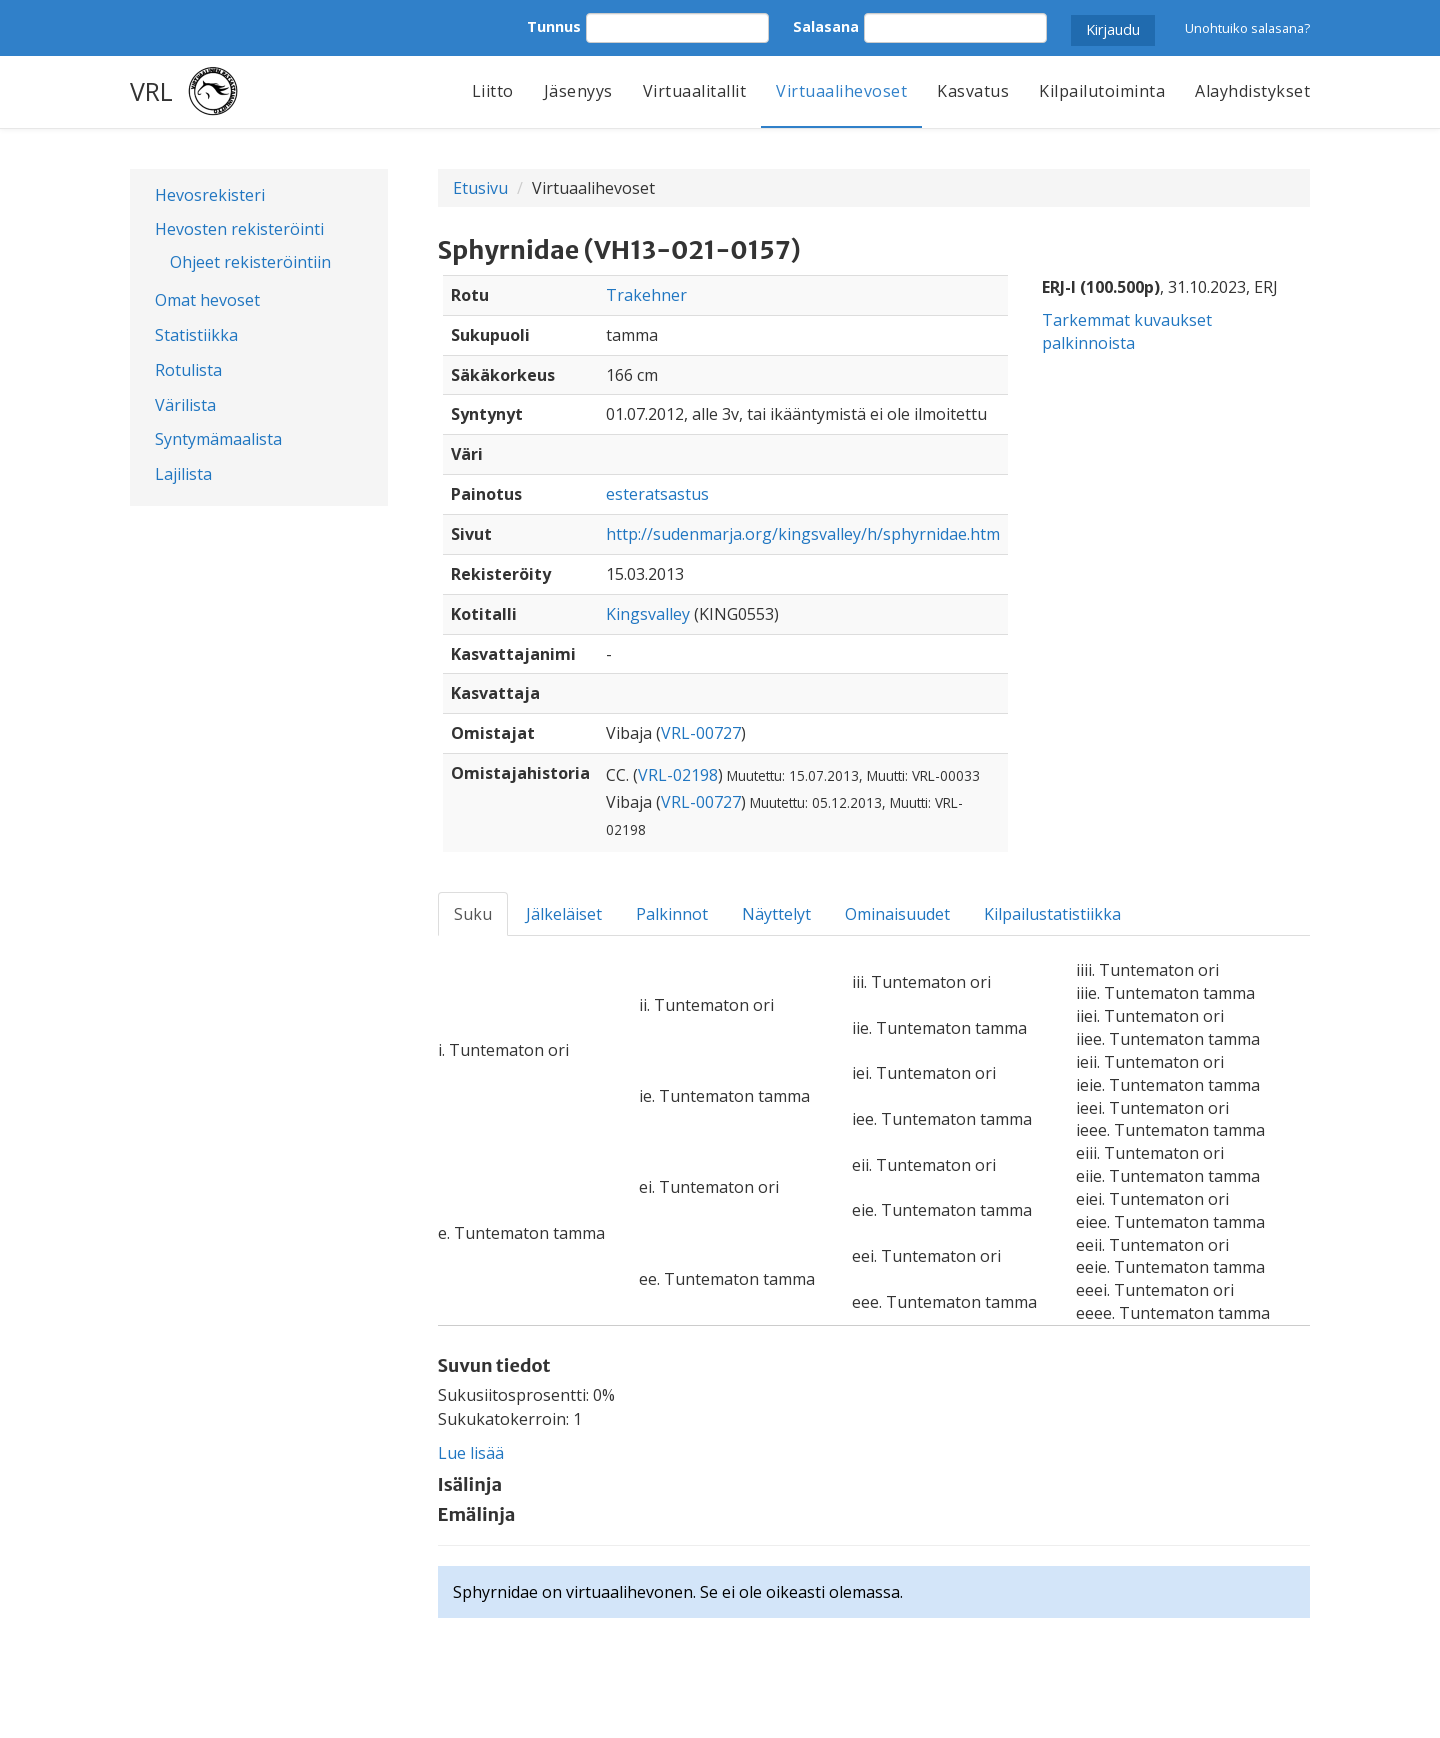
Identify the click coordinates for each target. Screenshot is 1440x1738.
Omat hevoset (207, 300)
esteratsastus (657, 494)
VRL (151, 91)
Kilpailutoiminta (1102, 91)
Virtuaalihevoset (841, 91)
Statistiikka (196, 335)
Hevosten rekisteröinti (239, 229)
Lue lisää (471, 1453)
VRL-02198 (678, 775)
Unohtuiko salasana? (1247, 28)
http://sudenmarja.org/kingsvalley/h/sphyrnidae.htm (803, 534)
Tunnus (554, 26)
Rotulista (188, 370)
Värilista (185, 405)
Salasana (826, 26)
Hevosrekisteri (210, 195)
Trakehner (646, 295)
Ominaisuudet (897, 914)
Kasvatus (973, 91)
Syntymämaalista (218, 439)
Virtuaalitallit (695, 91)
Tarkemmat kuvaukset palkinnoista (1127, 331)
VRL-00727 (701, 733)
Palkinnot (672, 914)
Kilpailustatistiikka (1052, 914)
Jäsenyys (578, 91)
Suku (473, 914)
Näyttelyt (776, 914)
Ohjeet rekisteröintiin (250, 262)
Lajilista (183, 474)
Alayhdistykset (1252, 91)
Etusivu (480, 188)
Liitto (493, 91)
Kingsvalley (648, 614)
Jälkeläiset (564, 914)
